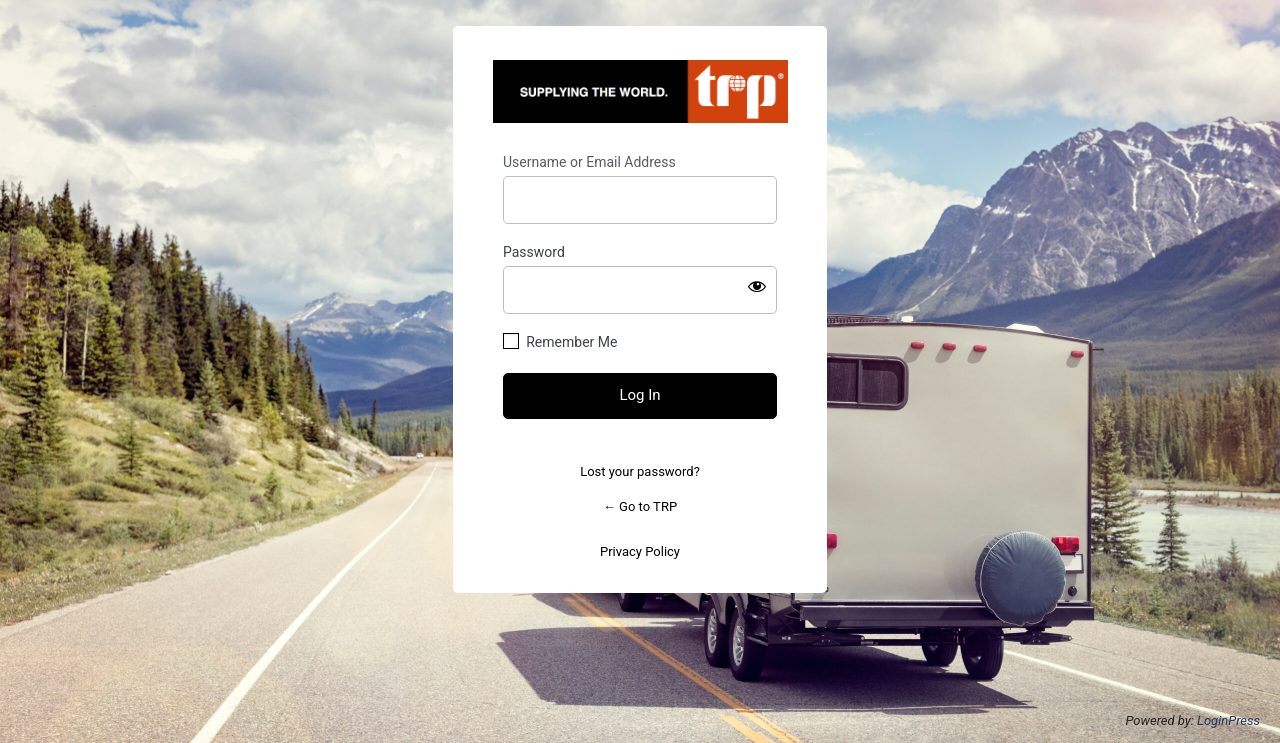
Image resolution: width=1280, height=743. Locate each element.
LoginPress (1228, 720)
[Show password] (757, 286)
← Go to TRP (640, 506)
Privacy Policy (640, 551)
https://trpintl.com (640, 92)
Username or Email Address (589, 162)
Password (534, 252)
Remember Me (571, 342)
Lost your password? (640, 471)
